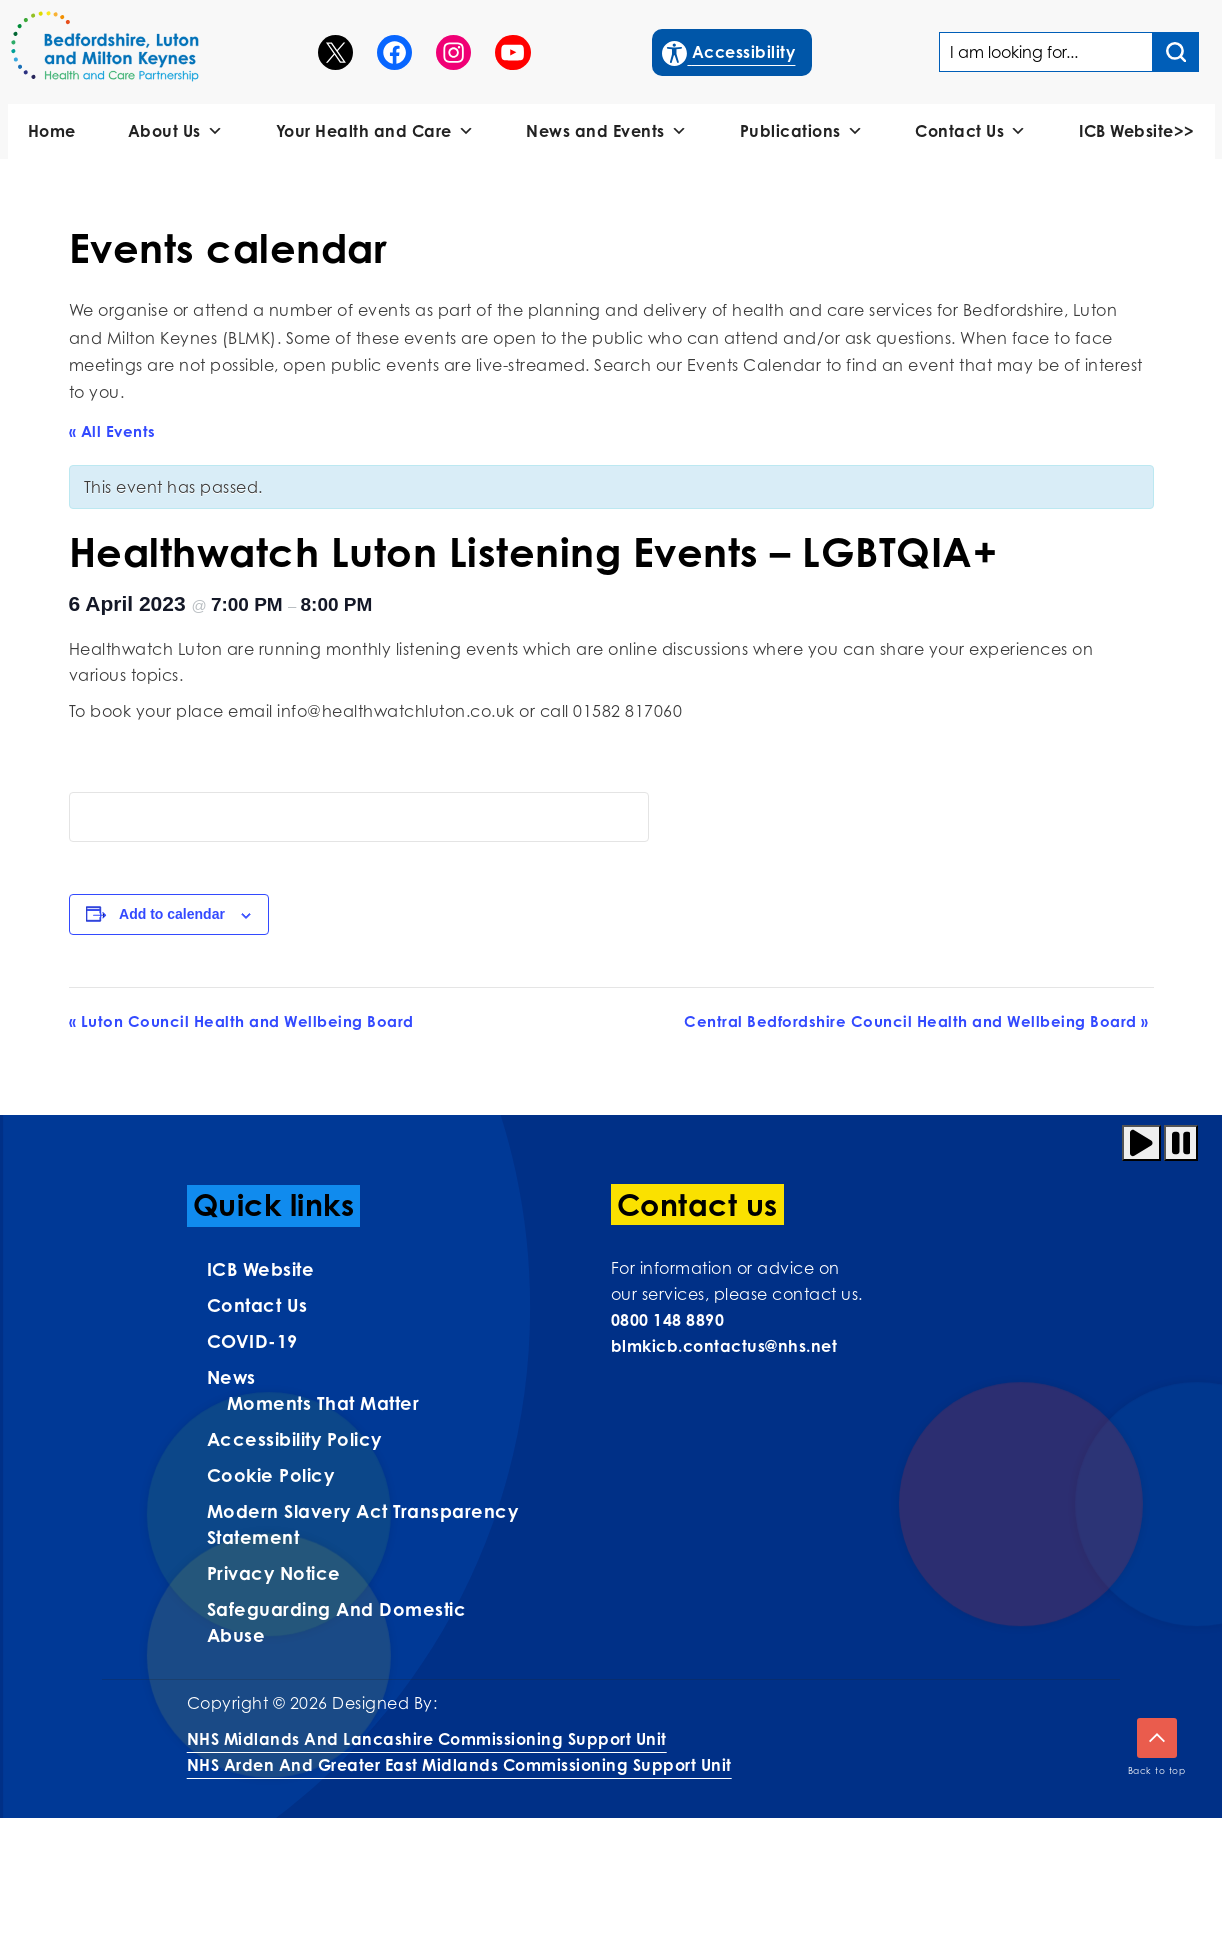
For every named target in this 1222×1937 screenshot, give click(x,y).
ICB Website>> (1137, 131)
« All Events (112, 431)
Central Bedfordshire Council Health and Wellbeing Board (916, 1021)
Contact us (257, 1305)
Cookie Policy (271, 1475)
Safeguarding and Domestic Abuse (337, 1622)
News (231, 1377)
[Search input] (1176, 52)
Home (52, 131)
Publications (802, 131)
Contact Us (971, 131)
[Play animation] (1141, 1143)
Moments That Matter (323, 1403)
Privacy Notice (274, 1573)
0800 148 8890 (668, 1320)
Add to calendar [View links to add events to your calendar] (172, 914)
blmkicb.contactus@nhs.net (724, 1346)
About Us (176, 131)
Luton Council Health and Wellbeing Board (241, 1021)
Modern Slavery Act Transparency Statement (363, 1524)
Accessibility (729, 50)
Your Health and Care (375, 131)
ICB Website (261, 1269)
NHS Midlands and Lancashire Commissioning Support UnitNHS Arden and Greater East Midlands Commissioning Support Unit (459, 1752)
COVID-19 (252, 1341)
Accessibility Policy (294, 1439)
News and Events (606, 131)
